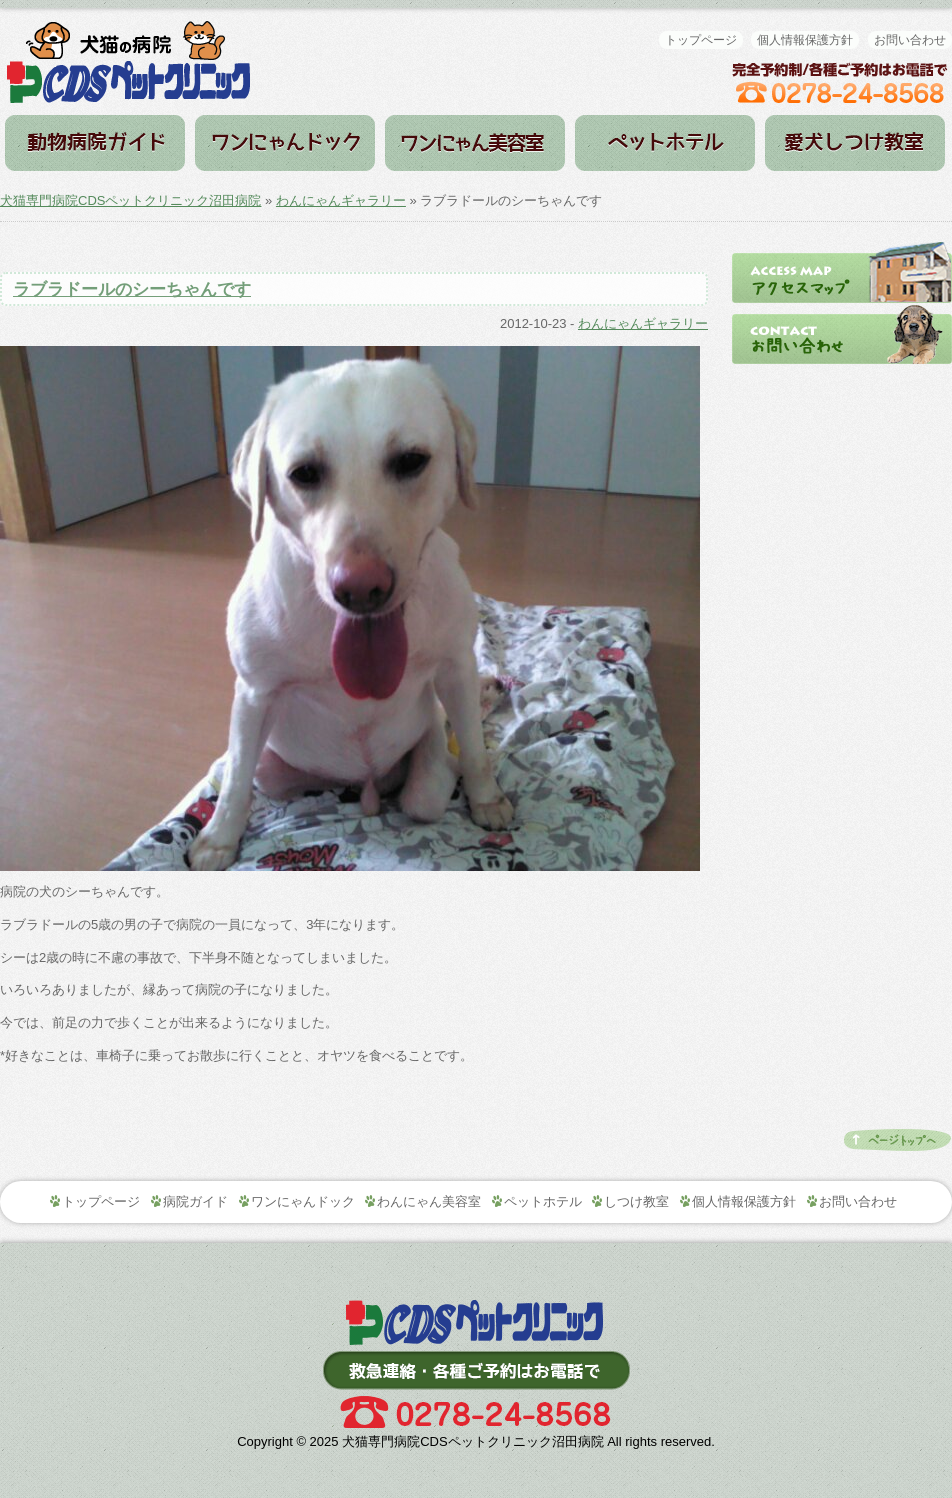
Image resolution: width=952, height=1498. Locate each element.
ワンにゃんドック (285, 143)
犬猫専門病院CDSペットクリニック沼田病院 (130, 200)
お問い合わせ (910, 40)
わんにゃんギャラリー (341, 200)
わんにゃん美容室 (429, 1201)
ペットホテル (665, 143)
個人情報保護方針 (805, 40)
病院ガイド (95, 143)
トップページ (701, 40)
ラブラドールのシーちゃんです (132, 289)
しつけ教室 (855, 143)
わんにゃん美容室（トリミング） (475, 143)
